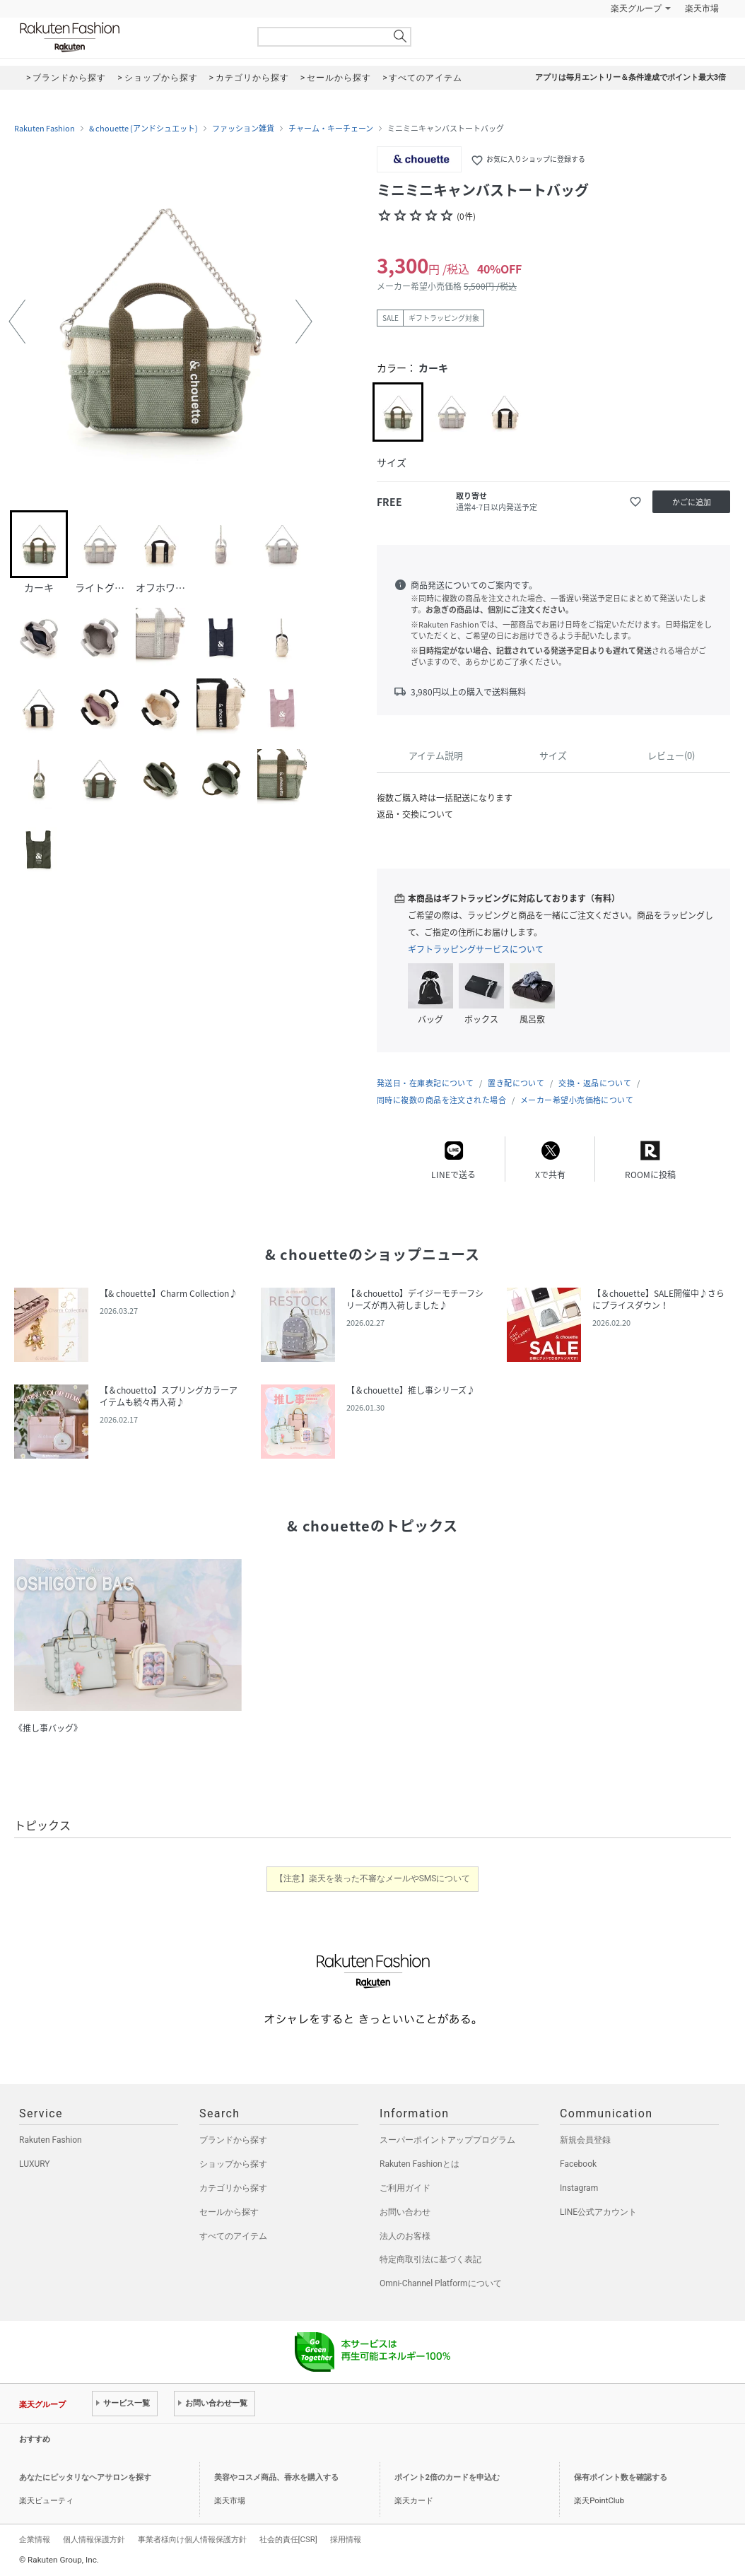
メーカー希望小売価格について (576, 1100)
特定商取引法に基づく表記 (430, 2259)
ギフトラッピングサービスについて (476, 949)
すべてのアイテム (233, 2236)
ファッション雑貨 (243, 128)
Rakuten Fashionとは (419, 2164)
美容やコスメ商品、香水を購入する (276, 2477)
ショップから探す (233, 2164)
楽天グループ (636, 8)
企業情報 (34, 2539)
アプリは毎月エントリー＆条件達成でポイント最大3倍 (630, 77)
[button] (17, 321)
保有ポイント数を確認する (620, 2477)
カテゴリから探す (233, 2188)
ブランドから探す (233, 2140)
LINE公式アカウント (598, 2212)
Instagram (579, 2188)
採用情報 (345, 2539)
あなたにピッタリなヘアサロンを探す (85, 2477)
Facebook (578, 2164)
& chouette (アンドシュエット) (143, 128)
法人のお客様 (405, 2236)
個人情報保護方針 (94, 2539)
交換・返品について (594, 1083)
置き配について (516, 1083)
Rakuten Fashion (128, 37)
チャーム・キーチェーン (330, 128)
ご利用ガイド (405, 2188)
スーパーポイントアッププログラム (447, 2140)
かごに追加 (691, 502)
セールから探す (229, 2212)
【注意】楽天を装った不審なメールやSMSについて (373, 1878)
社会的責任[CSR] (288, 2539)
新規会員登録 (585, 2140)
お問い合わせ (405, 2212)
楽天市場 (702, 8)
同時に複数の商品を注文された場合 (441, 1100)
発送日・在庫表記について (425, 1083)
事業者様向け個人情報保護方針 (192, 2539)
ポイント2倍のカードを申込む (447, 2477)
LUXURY (34, 2164)
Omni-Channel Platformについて (441, 2283)
